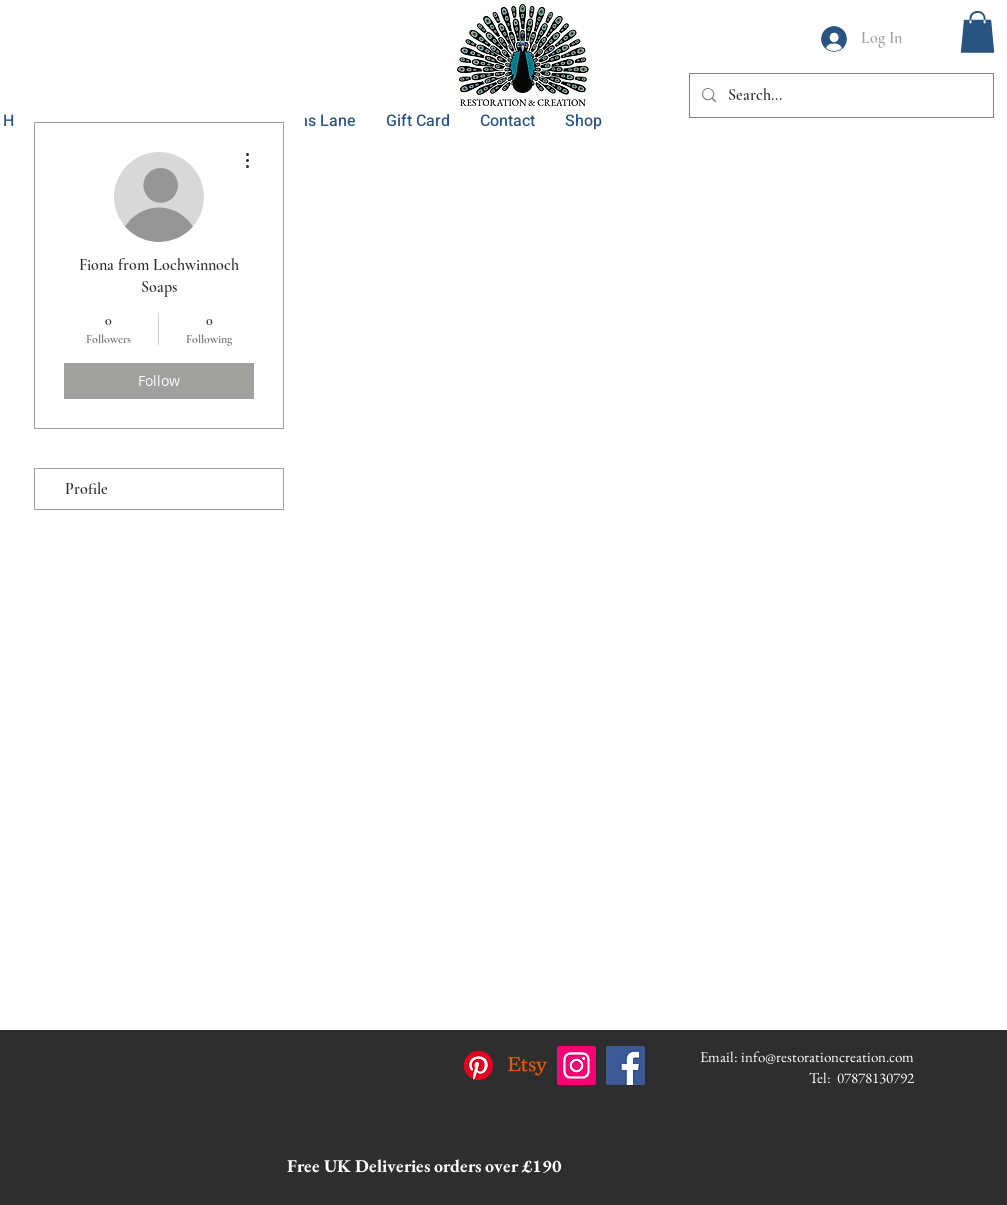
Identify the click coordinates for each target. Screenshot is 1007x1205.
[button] (977, 32)
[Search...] (839, 95)
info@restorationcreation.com (827, 1056)
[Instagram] (576, 1065)
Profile (86, 489)
